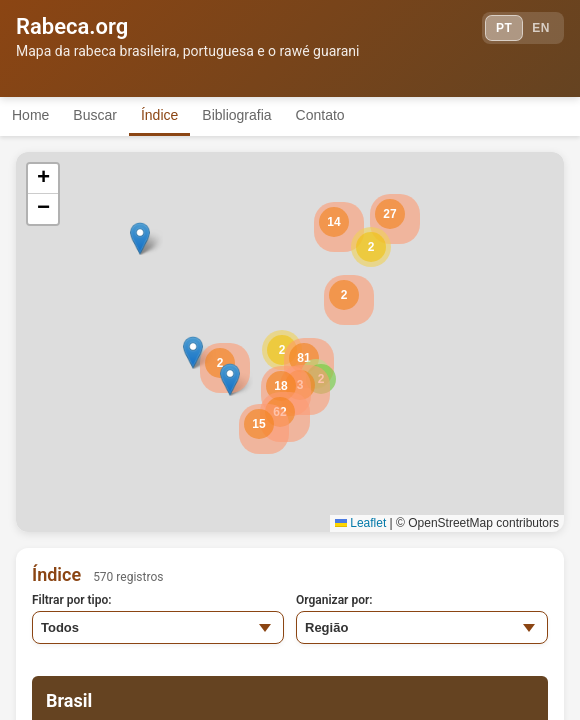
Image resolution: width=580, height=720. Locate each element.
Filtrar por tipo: (72, 600)
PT (504, 28)
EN (541, 28)
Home (30, 115)
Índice (159, 115)
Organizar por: (334, 600)
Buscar (95, 115)
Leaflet (360, 523)
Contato (320, 115)
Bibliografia (236, 115)
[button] (371, 247)
